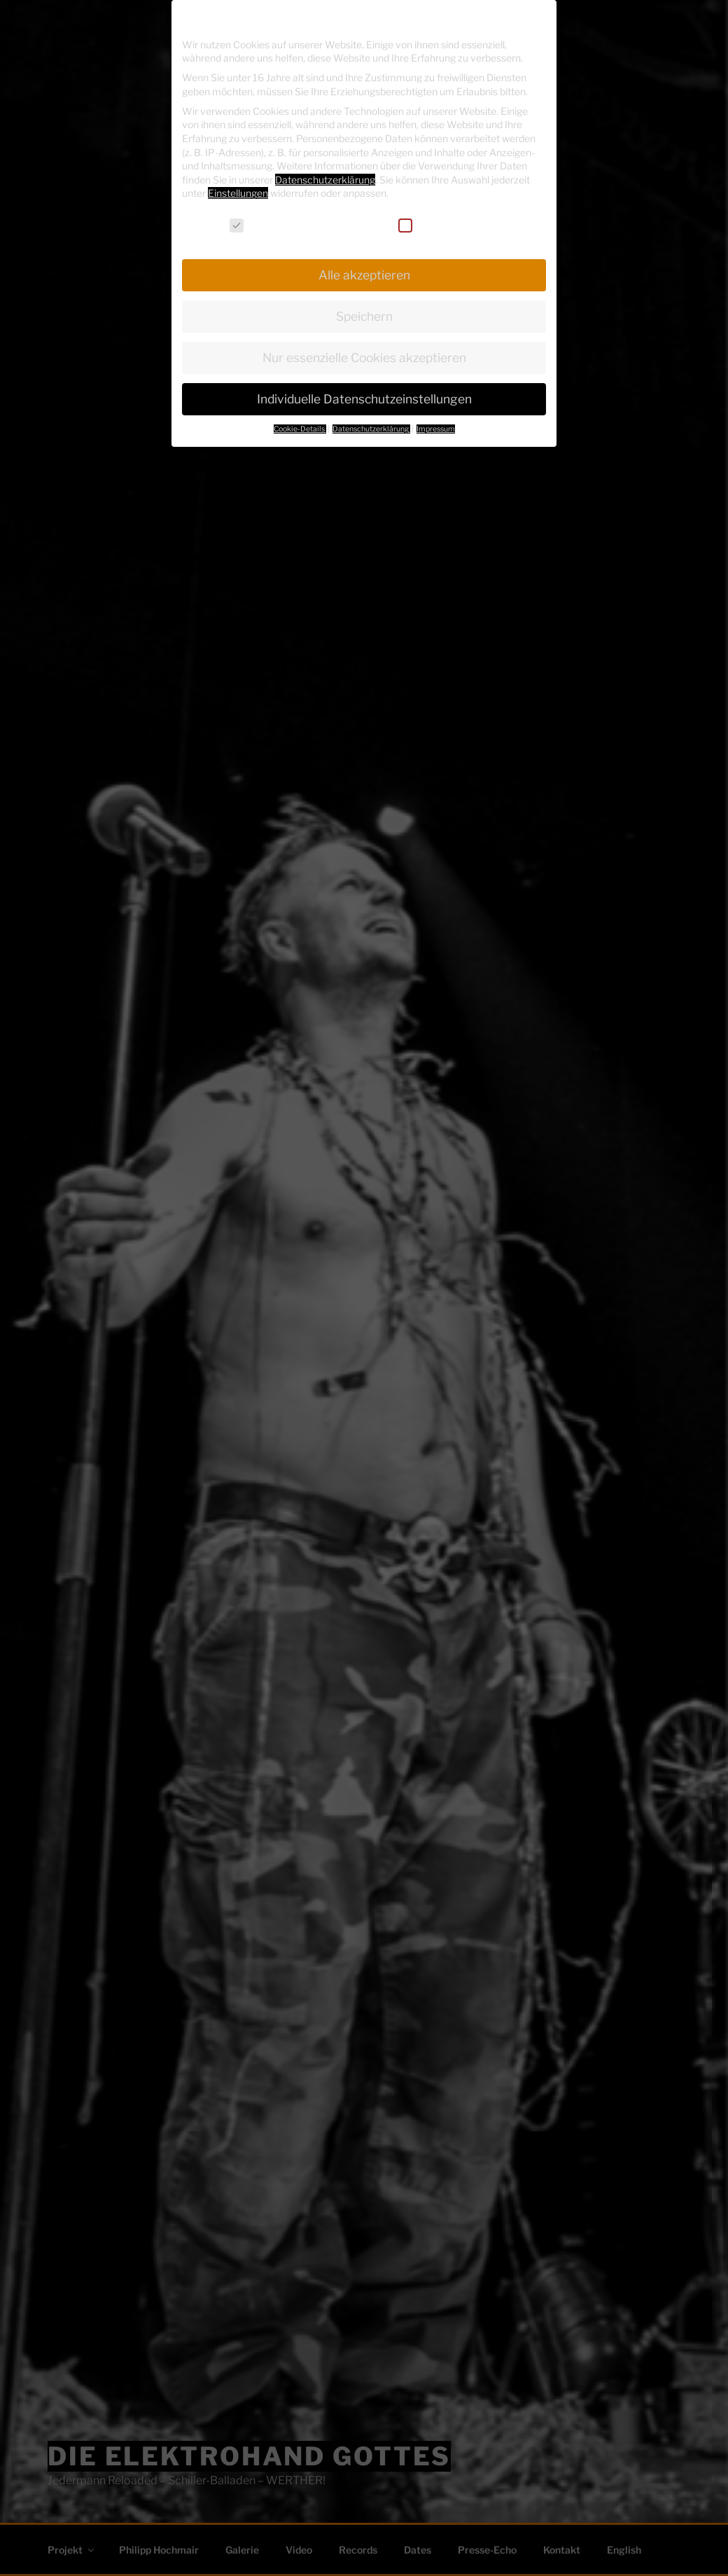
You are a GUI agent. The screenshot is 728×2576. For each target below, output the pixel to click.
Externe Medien (443, 225)
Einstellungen (238, 193)
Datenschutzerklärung (325, 180)
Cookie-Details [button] (300, 429)
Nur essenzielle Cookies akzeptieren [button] (364, 357)
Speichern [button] (364, 316)
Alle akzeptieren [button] (364, 275)
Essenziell (261, 225)
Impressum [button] (435, 429)
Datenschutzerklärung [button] (371, 429)
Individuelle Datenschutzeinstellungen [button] (364, 399)
